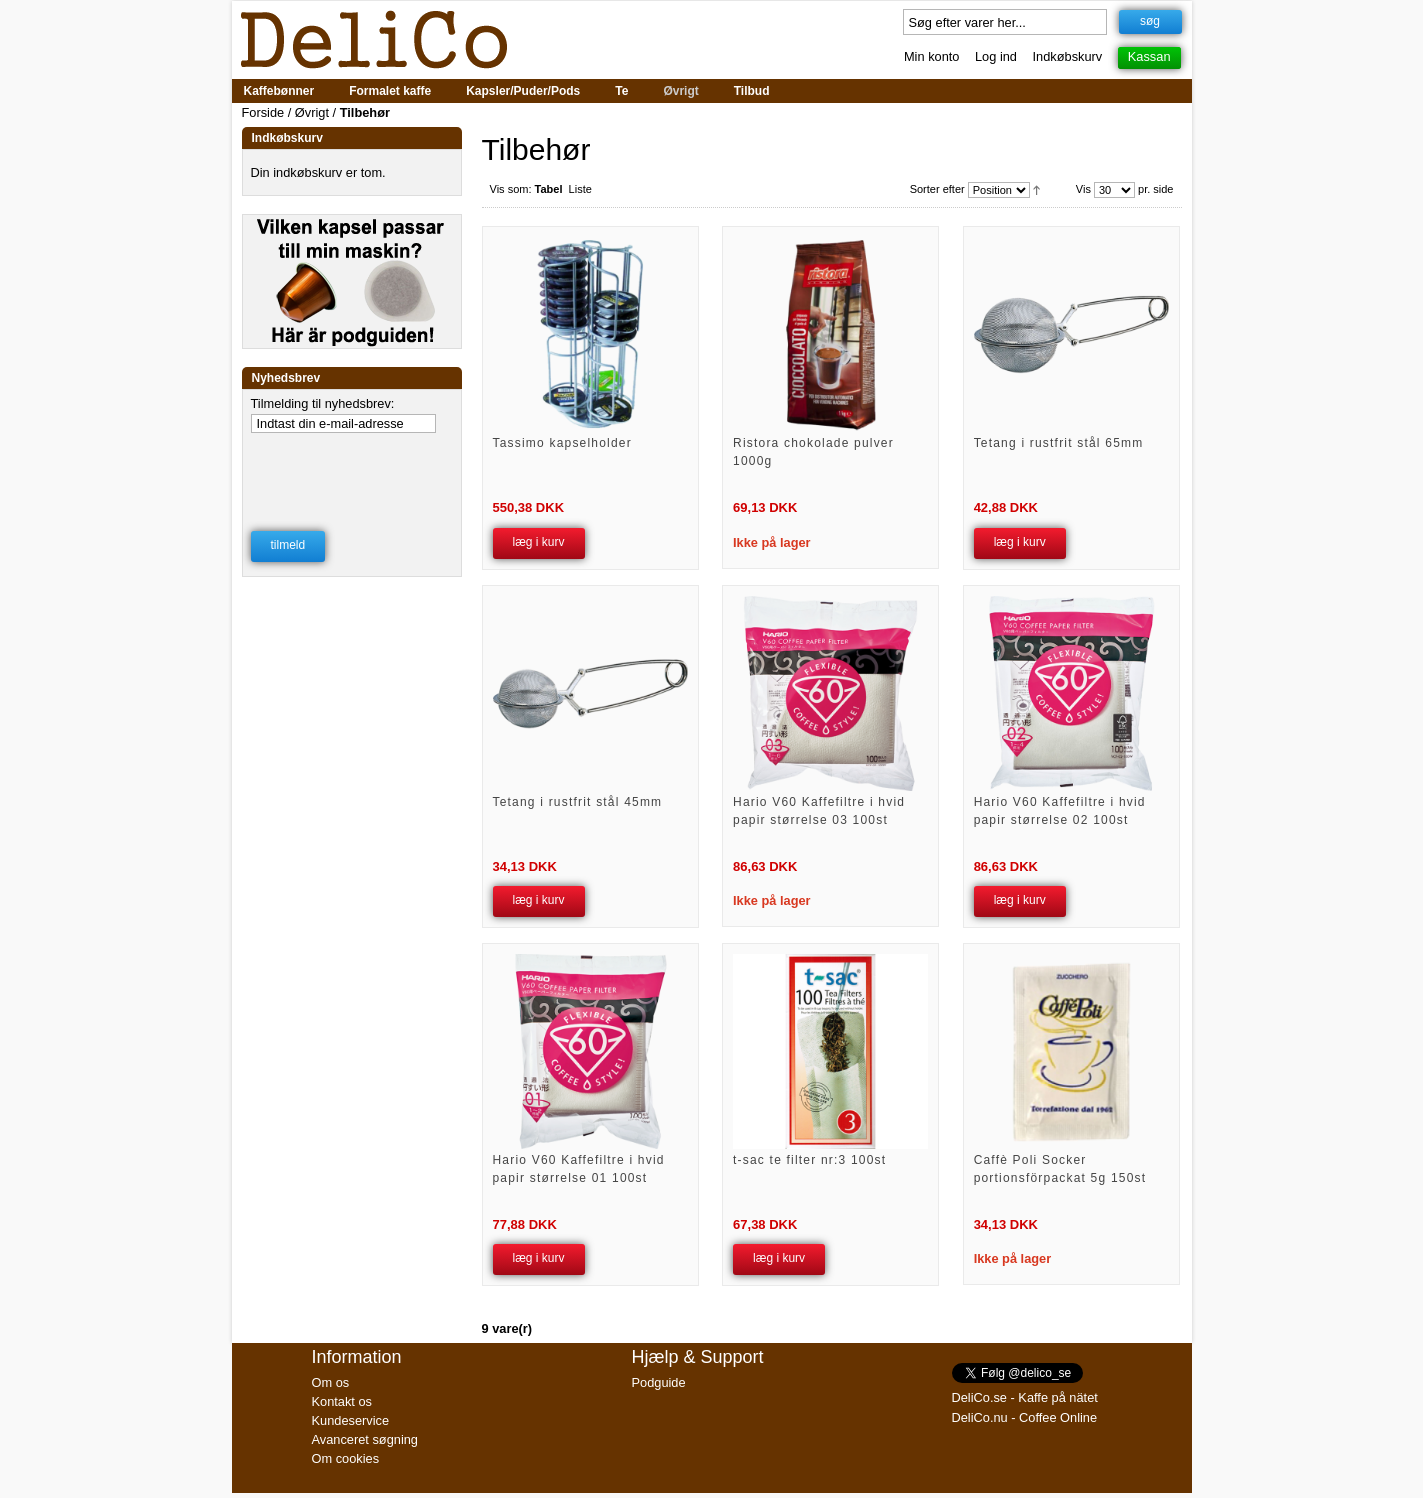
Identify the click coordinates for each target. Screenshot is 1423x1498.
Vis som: (511, 189)
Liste (580, 189)
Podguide (659, 1382)
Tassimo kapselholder (562, 443)
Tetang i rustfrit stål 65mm (1059, 443)
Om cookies (346, 1458)
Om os (331, 1382)
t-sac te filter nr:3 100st (809, 1160)
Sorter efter (937, 189)
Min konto (931, 56)
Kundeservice (351, 1420)
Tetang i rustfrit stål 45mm (578, 802)
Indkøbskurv (1068, 56)
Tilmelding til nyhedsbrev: (323, 403)
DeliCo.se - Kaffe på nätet (1025, 1397)
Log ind (996, 56)
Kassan (1149, 56)
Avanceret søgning (365, 1439)
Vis (1083, 189)
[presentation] (353, 469)
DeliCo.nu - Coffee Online (1025, 1417)
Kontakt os (342, 1401)
